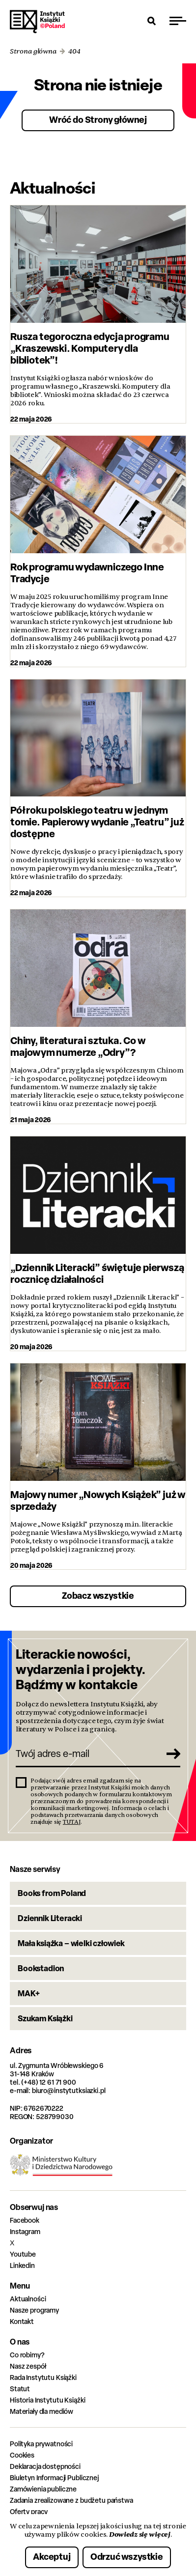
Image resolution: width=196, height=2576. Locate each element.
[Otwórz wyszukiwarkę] (152, 20)
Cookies (22, 2455)
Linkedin (22, 2265)
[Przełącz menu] (178, 20)
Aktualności (28, 2298)
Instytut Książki (37, 21)
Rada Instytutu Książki (43, 2377)
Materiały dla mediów (41, 2411)
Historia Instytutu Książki (47, 2400)
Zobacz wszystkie (98, 1595)
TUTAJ (72, 1822)
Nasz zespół (28, 2366)
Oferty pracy (29, 2511)
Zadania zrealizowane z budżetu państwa (71, 2500)
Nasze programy (34, 2310)
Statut (20, 2388)
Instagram (25, 2231)
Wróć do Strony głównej (98, 119)
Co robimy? (27, 2354)
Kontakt (22, 2321)
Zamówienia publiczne (43, 2489)
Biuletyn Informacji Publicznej (54, 2477)
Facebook (24, 2220)
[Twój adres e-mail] (87, 1753)
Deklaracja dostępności (45, 2466)
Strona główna (33, 51)
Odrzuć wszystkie (126, 2556)
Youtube (23, 2254)
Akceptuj (52, 2556)
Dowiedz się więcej (139, 2534)
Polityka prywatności (41, 2443)
